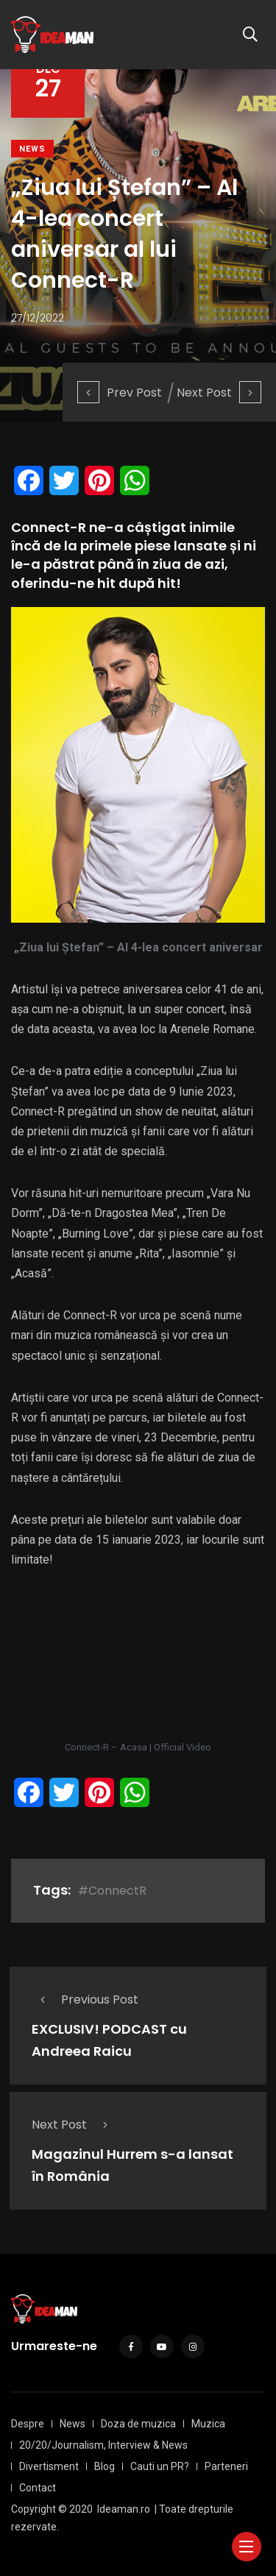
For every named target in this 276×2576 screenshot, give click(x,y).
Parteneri (226, 2466)
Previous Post (85, 1999)
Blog (104, 2466)
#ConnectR (112, 1890)
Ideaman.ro (123, 2509)
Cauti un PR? (159, 2466)
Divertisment (49, 2466)
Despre (27, 2424)
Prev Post (119, 392)
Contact (37, 2488)
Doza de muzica (138, 2424)
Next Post (219, 392)
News (32, 149)
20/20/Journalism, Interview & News (103, 2445)
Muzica (208, 2424)
